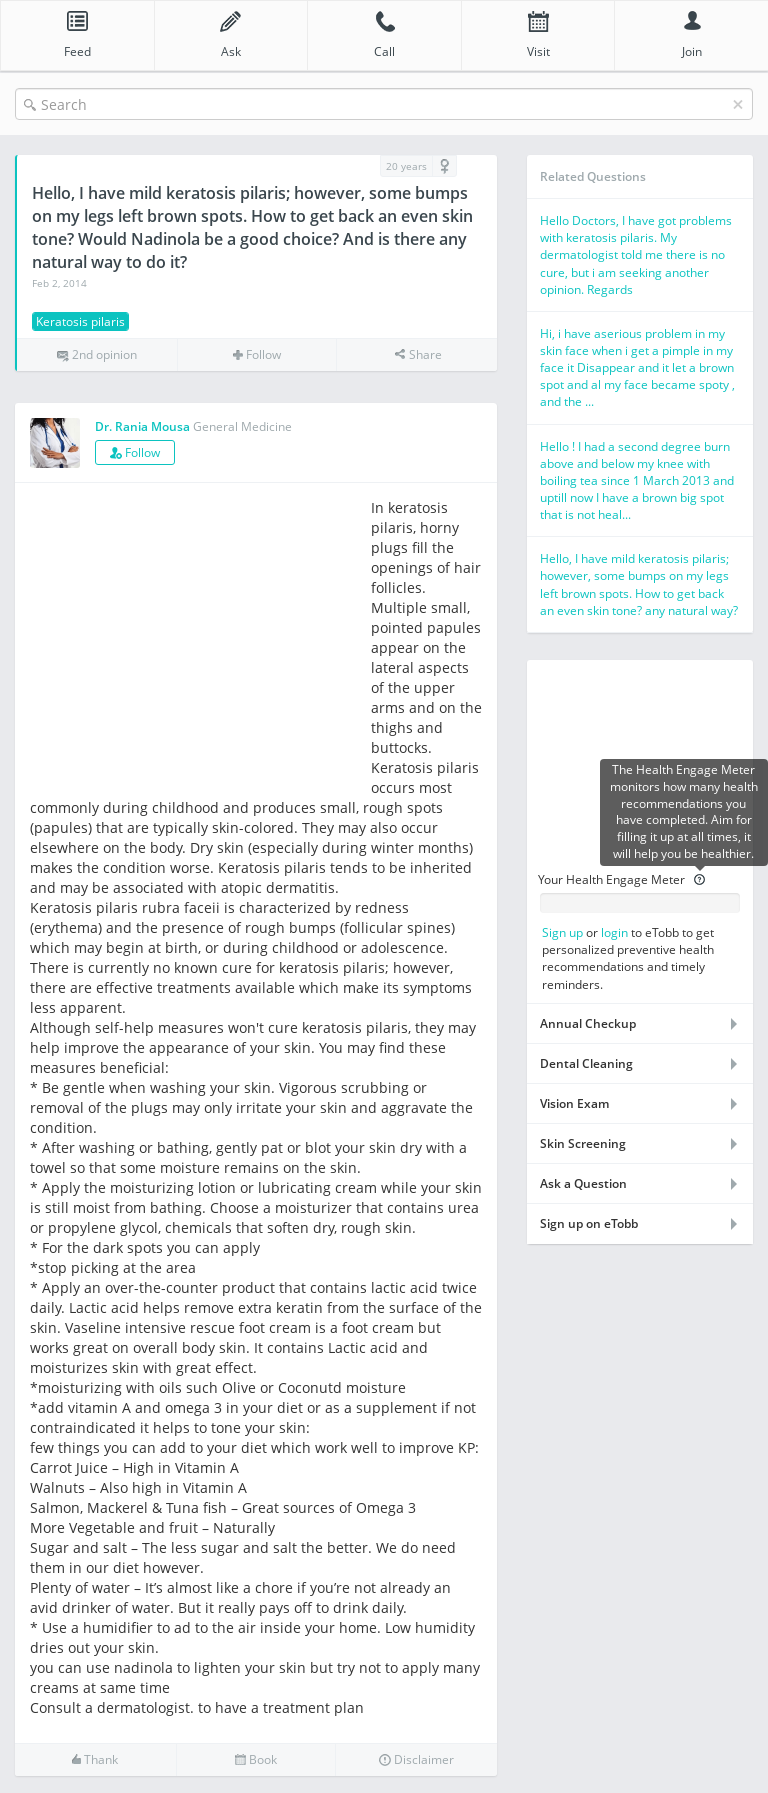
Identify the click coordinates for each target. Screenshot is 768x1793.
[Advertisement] (198, 638)
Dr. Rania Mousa (142, 426)
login (614, 932)
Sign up (562, 932)
